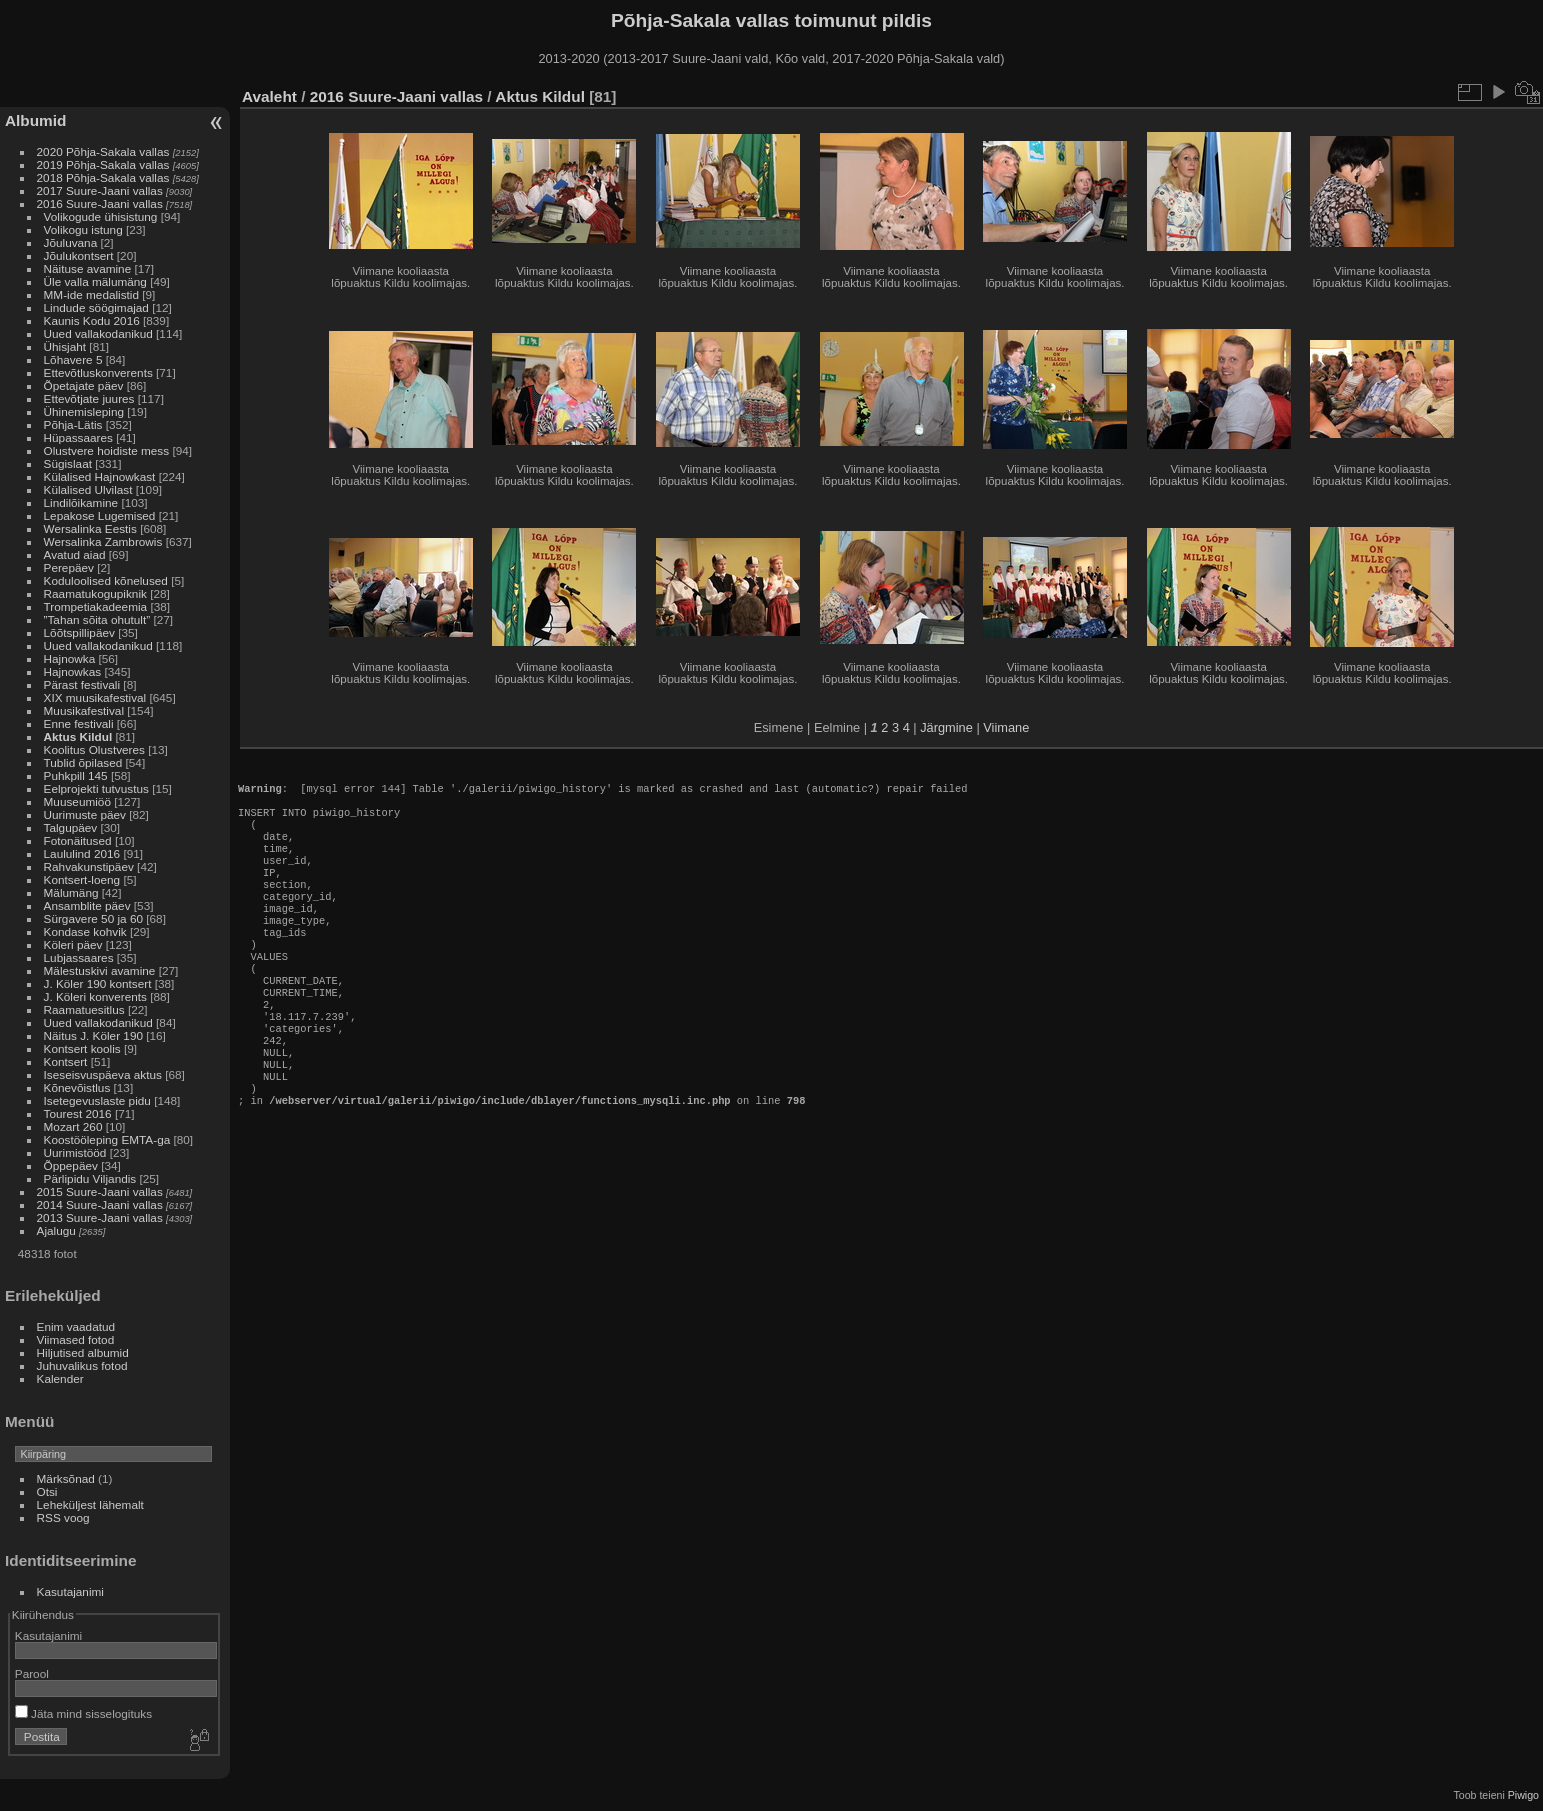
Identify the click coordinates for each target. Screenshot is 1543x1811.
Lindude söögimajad (96, 307)
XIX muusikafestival (95, 697)
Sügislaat (68, 463)
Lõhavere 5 (73, 359)
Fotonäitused (78, 840)
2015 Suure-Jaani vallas (100, 1191)
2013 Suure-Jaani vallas (100, 1217)
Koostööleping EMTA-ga (107, 1139)
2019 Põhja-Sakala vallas (103, 164)
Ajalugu (56, 1230)
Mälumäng (71, 892)
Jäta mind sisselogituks (83, 1713)
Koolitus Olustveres (94, 749)
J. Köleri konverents (95, 996)
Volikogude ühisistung (101, 216)
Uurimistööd (75, 1152)
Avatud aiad (75, 554)
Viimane (1006, 727)
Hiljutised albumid (83, 1352)
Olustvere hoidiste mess (107, 450)
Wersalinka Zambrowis (103, 541)
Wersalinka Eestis (90, 528)
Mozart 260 (73, 1126)
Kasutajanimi (70, 1591)
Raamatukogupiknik (95, 593)
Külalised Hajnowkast (100, 476)
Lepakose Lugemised (100, 515)
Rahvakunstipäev (89, 866)
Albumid (35, 120)
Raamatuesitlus (84, 1009)
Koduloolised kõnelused (106, 580)
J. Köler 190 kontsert (98, 983)
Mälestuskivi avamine (100, 970)
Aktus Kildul (78, 736)
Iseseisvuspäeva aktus (103, 1074)
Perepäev (69, 567)
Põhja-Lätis (73, 424)
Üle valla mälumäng (95, 281)
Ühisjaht (65, 346)
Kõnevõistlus (77, 1087)
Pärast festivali (82, 684)
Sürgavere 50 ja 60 (93, 918)
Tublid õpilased (83, 762)
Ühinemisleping (84, 411)
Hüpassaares (78, 437)
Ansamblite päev (87, 905)
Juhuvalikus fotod (82, 1365)
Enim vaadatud (76, 1326)
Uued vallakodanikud (98, 333)
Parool (32, 1673)
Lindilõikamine (81, 502)
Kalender (60, 1378)
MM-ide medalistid (91, 294)
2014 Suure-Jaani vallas (100, 1204)
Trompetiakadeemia (96, 606)
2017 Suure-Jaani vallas (100, 190)
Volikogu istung (83, 229)
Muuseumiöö (77, 801)
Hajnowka (70, 658)
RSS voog (63, 1517)
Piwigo (1523, 1795)
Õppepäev (71, 1165)
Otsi (47, 1491)
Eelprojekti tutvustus (96, 788)
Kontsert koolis (82, 1048)
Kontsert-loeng (82, 879)
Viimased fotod (76, 1339)
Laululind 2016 (82, 853)
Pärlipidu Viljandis (90, 1178)
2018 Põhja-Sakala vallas (103, 177)
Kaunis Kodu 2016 (92, 320)
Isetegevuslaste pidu (97, 1100)
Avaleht (269, 96)
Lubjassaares (79, 957)
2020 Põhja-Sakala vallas (103, 151)
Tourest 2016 (78, 1113)
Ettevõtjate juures (89, 398)
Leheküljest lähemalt (90, 1504)
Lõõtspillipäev (79, 632)
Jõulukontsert (79, 255)
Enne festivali (79, 723)
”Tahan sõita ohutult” (97, 619)
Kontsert (66, 1061)
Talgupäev (71, 827)
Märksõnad (66, 1478)
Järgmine (946, 727)
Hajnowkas (73, 671)
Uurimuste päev (85, 814)
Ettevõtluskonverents (98, 372)
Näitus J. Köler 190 (93, 1035)
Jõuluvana (71, 242)
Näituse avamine (88, 268)
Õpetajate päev (84, 385)
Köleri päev (73, 944)
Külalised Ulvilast (88, 489)
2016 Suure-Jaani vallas (100, 203)
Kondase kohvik (85, 931)
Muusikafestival (84, 710)
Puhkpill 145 (76, 775)
